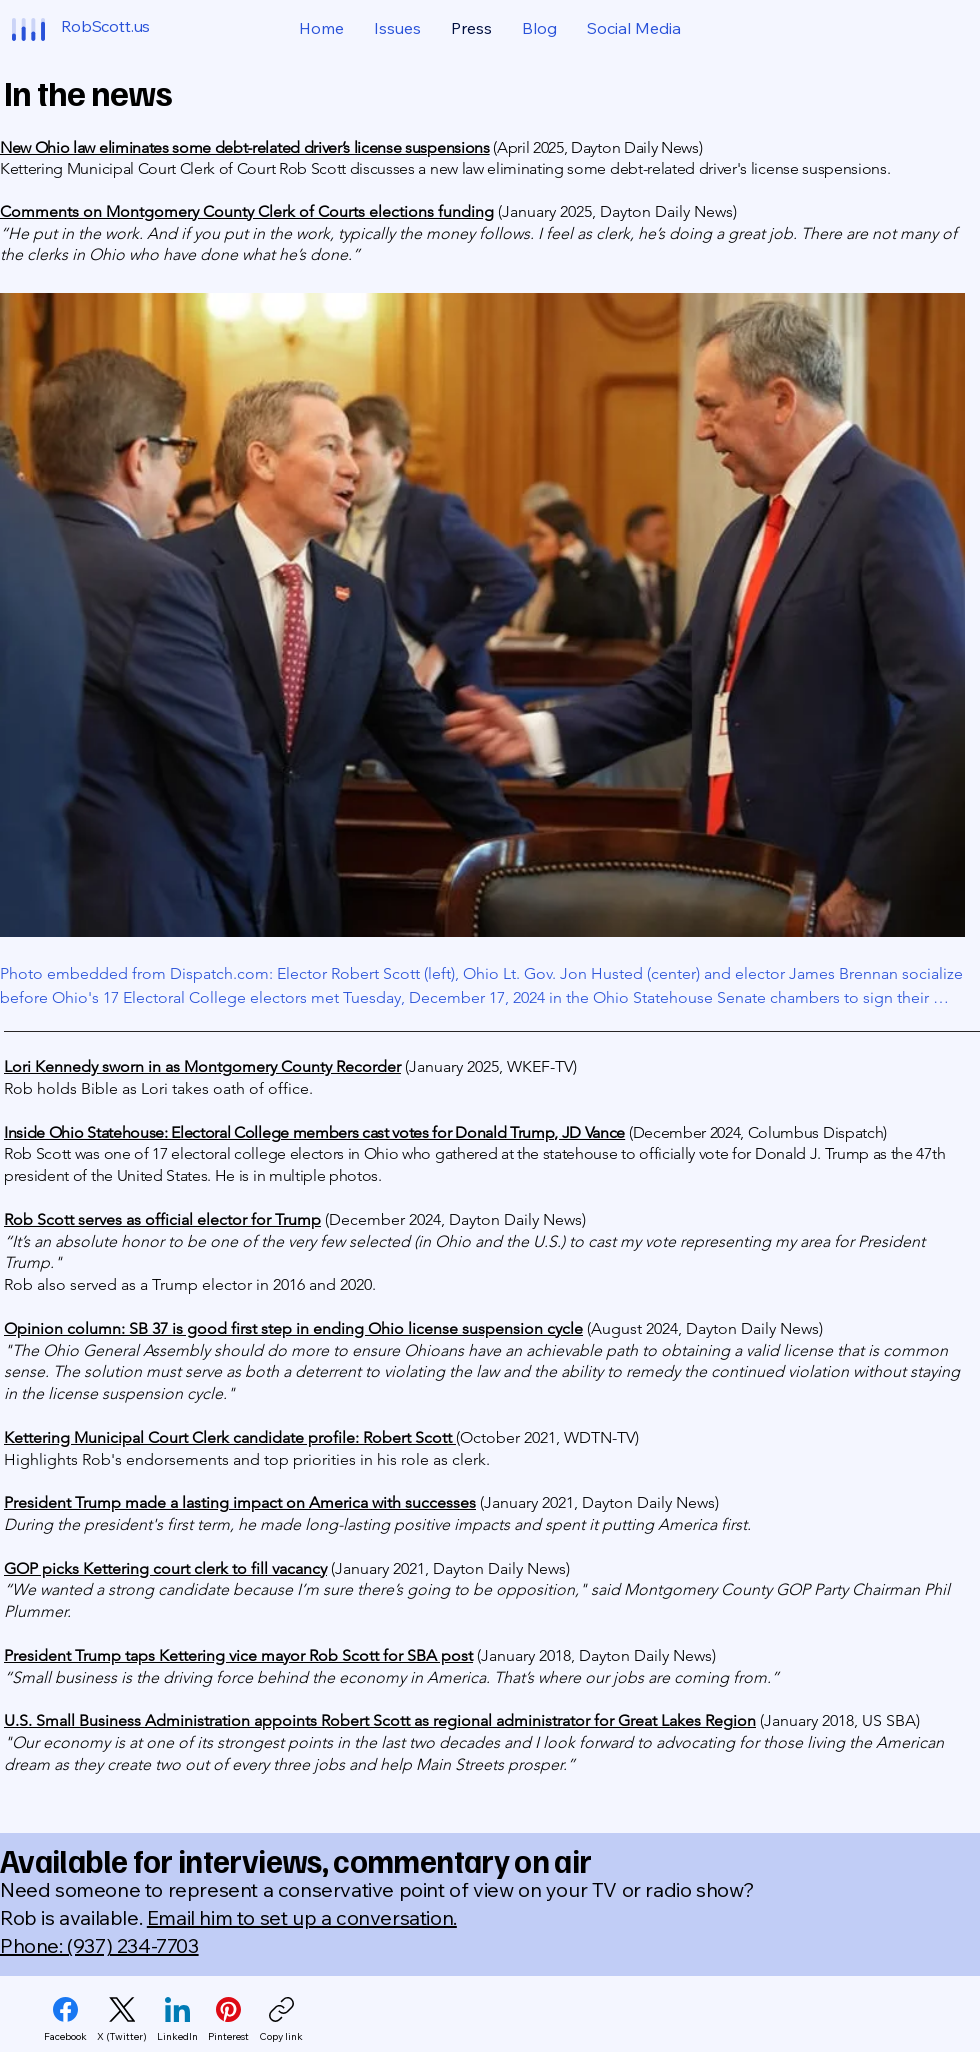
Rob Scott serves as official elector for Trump (162, 1219)
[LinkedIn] (177, 2020)
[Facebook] (65, 2020)
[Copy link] (281, 2020)
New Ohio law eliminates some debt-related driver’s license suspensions (245, 147)
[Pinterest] (228, 2020)
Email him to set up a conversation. (302, 1917)
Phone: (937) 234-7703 (99, 1945)
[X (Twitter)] (122, 2020)
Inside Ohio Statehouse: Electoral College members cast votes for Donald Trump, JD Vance (314, 1132)
